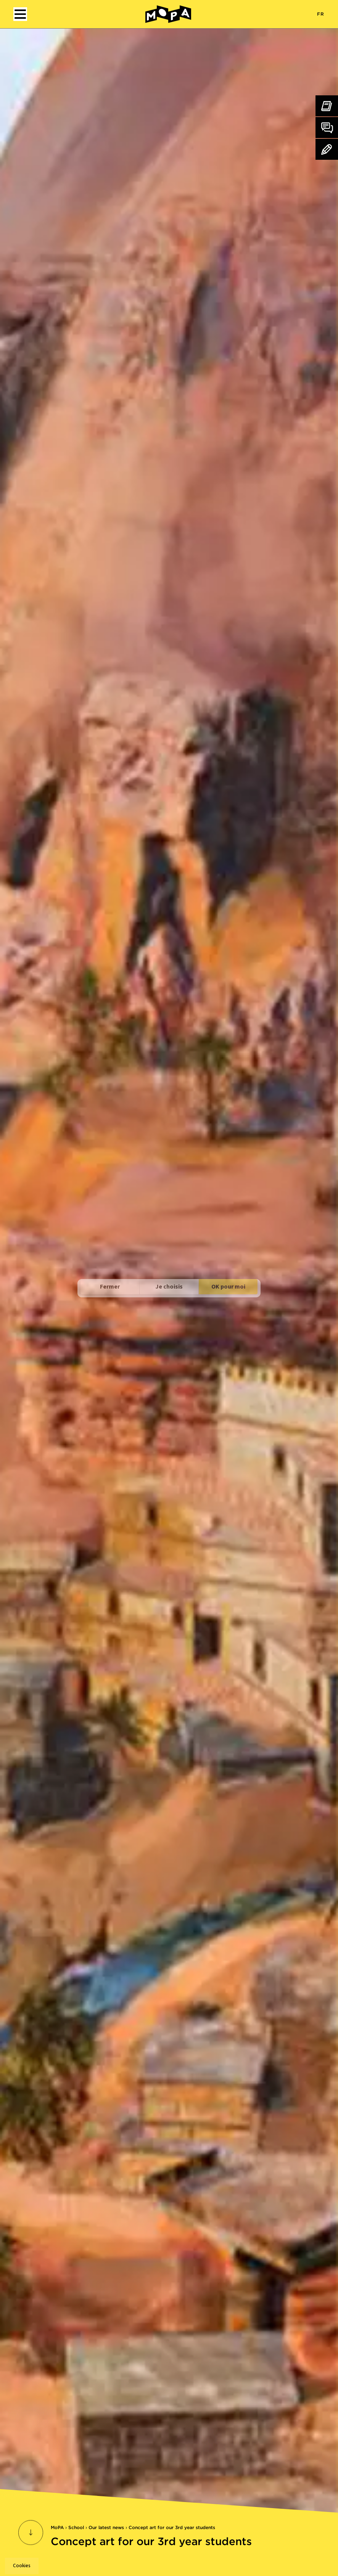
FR (321, 14)
